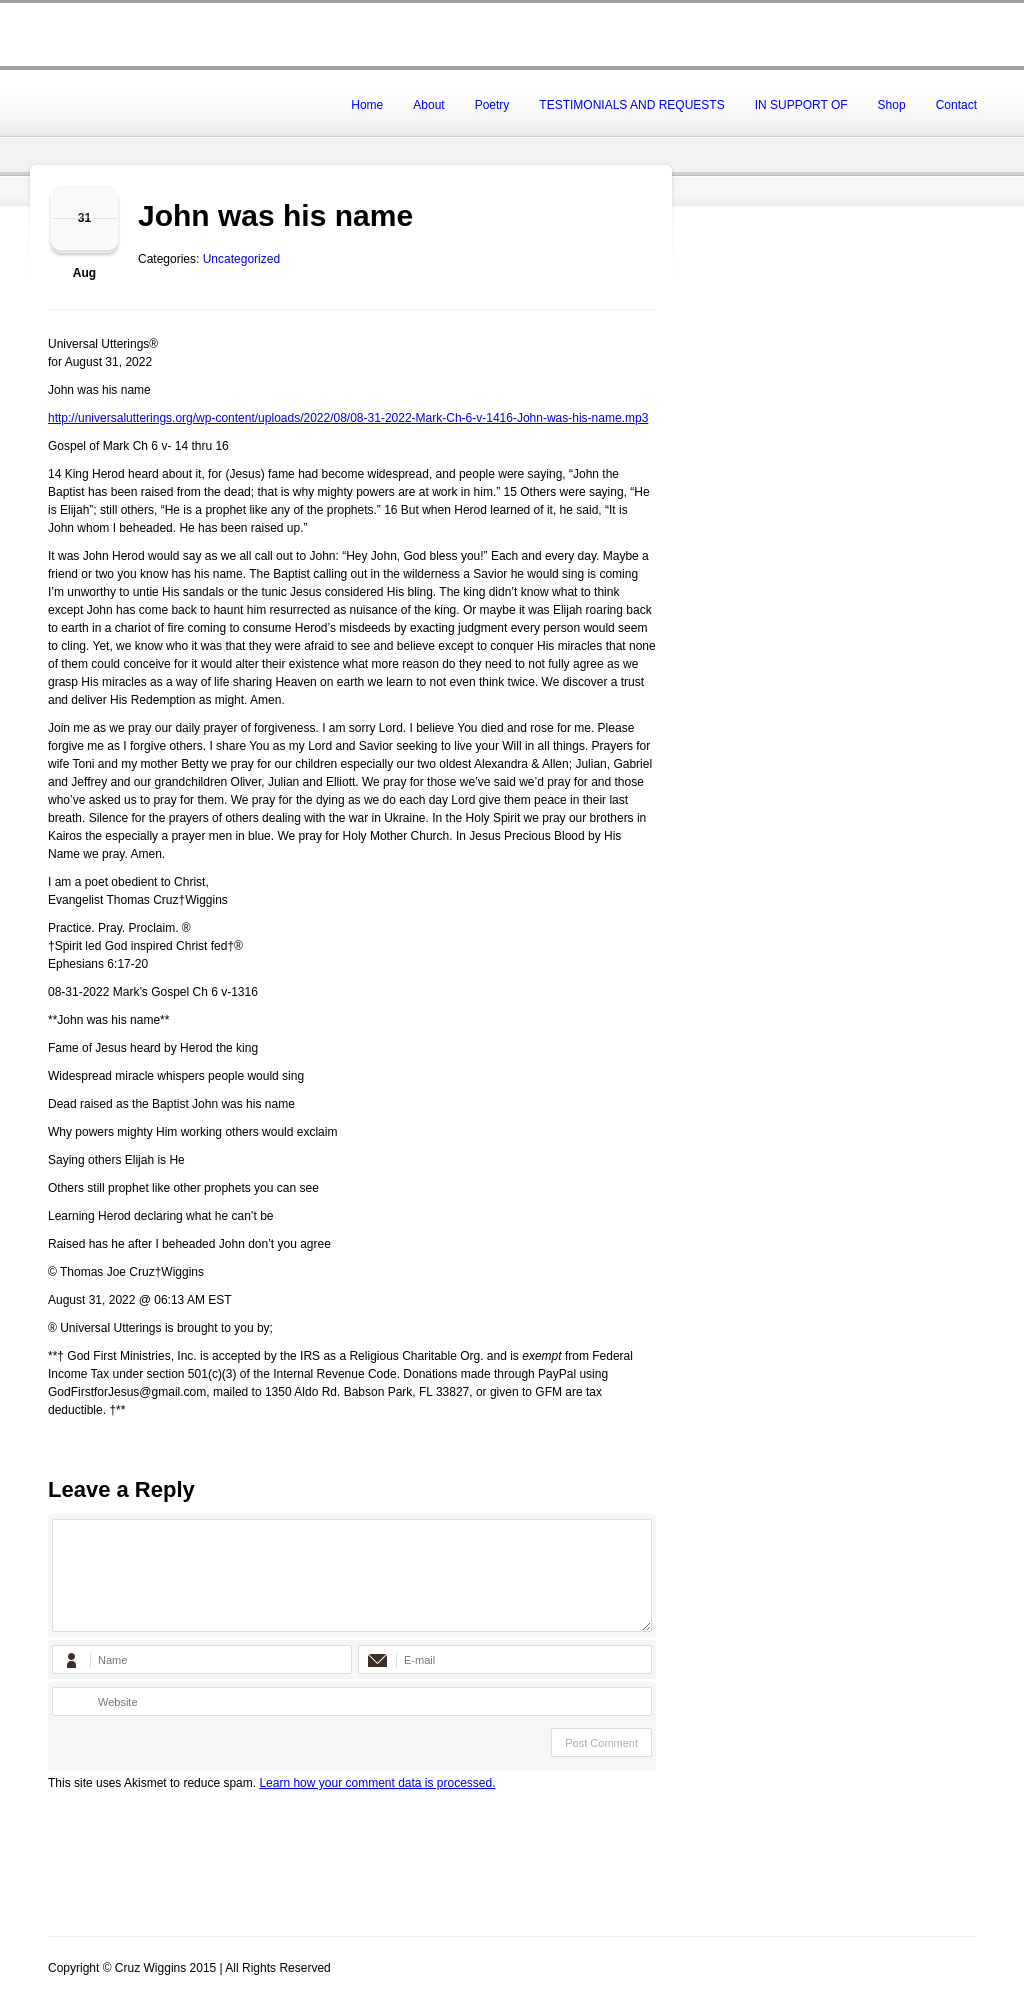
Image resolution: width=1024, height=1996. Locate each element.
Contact (956, 105)
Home (367, 105)
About (428, 105)
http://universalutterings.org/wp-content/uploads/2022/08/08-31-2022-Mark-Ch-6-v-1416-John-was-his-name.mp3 (348, 418)
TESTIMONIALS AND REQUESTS (631, 105)
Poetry (492, 105)
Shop (892, 105)
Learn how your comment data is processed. (377, 1783)
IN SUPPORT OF (801, 105)
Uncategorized (241, 259)
